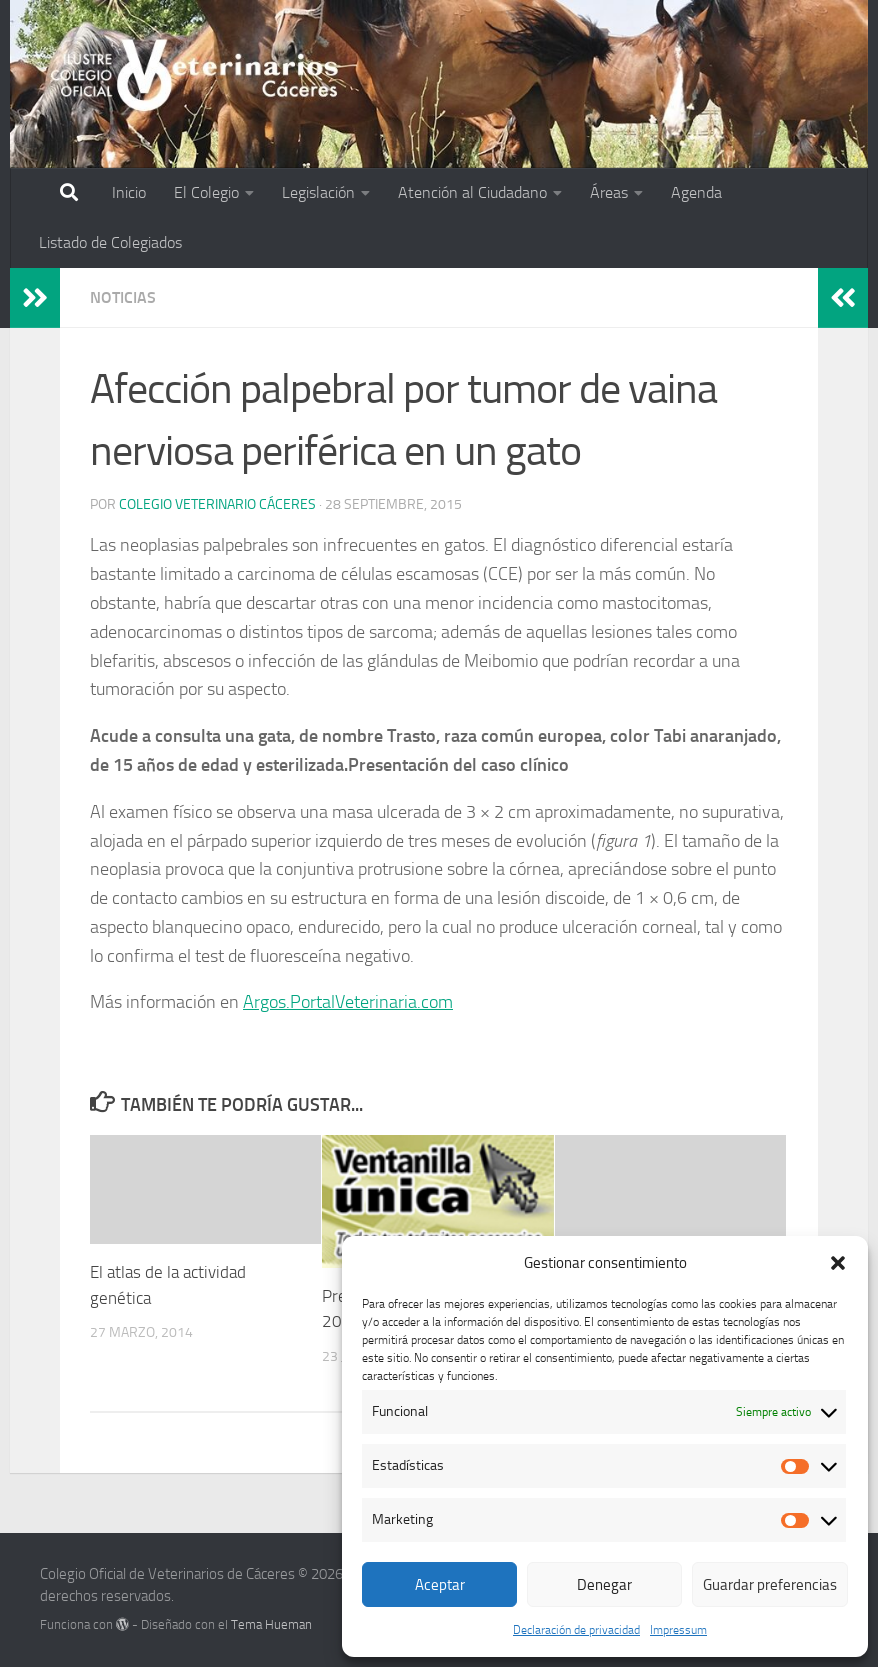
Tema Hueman (271, 1624)
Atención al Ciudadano (472, 192)
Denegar (604, 1585)
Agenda (696, 192)
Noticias (123, 297)
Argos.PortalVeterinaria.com (348, 1002)
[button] (838, 1263)
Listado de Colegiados (110, 242)
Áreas (609, 192)
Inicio (129, 192)
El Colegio (206, 192)
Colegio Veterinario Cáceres (217, 504)
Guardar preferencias (770, 1585)
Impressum (678, 1630)
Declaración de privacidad (576, 1630)
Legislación (318, 192)
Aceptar (440, 1585)
